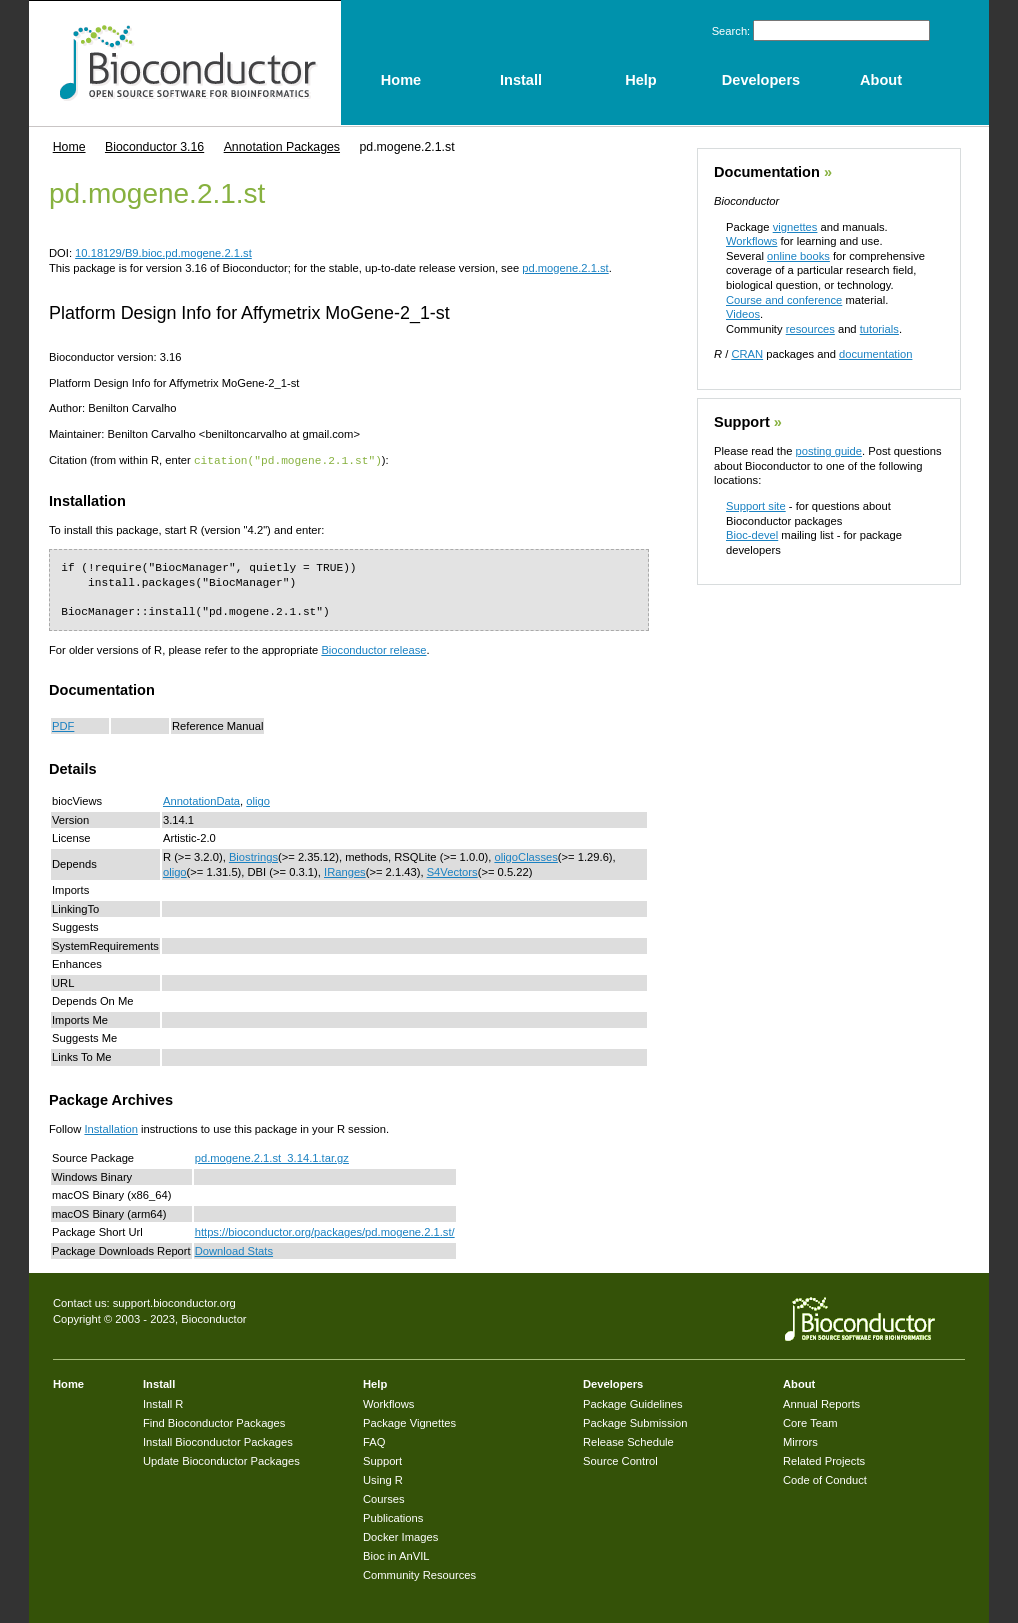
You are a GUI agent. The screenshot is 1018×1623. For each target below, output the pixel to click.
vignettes (795, 227)
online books (798, 256)
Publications (393, 1517)
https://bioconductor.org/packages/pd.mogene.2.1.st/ (325, 1231)
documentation (875, 354)
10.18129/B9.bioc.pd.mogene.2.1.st (163, 253)
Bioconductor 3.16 (154, 147)
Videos (743, 314)
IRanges (345, 871)
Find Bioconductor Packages (214, 1422)
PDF (63, 725)
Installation (111, 1128)
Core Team (810, 1422)
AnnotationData (201, 800)
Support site (756, 506)
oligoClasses (525, 856)
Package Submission (635, 1422)
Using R (383, 1479)
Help (375, 1383)
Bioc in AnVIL (396, 1555)
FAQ (374, 1441)
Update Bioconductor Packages (221, 1460)
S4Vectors (452, 871)
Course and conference (784, 300)
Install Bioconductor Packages (218, 1441)
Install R (163, 1403)
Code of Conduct (825, 1479)
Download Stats (234, 1250)
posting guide (828, 451)
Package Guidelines (633, 1403)
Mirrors (800, 1441)
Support (742, 422)
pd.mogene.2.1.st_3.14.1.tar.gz (272, 1157)
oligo (258, 800)
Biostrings (253, 856)
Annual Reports (821, 1403)
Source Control (620, 1460)
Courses (384, 1498)
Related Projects (824, 1460)
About (799, 1383)
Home (69, 147)
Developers (613, 1383)
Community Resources (419, 1574)
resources (810, 329)
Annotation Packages (282, 147)
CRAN (747, 354)
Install (159, 1383)
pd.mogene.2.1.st (565, 268)
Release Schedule (628, 1441)
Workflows (751, 241)
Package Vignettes (409, 1422)
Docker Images (400, 1536)
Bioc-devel (752, 535)
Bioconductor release (373, 649)
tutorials (879, 329)
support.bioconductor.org (174, 1302)
